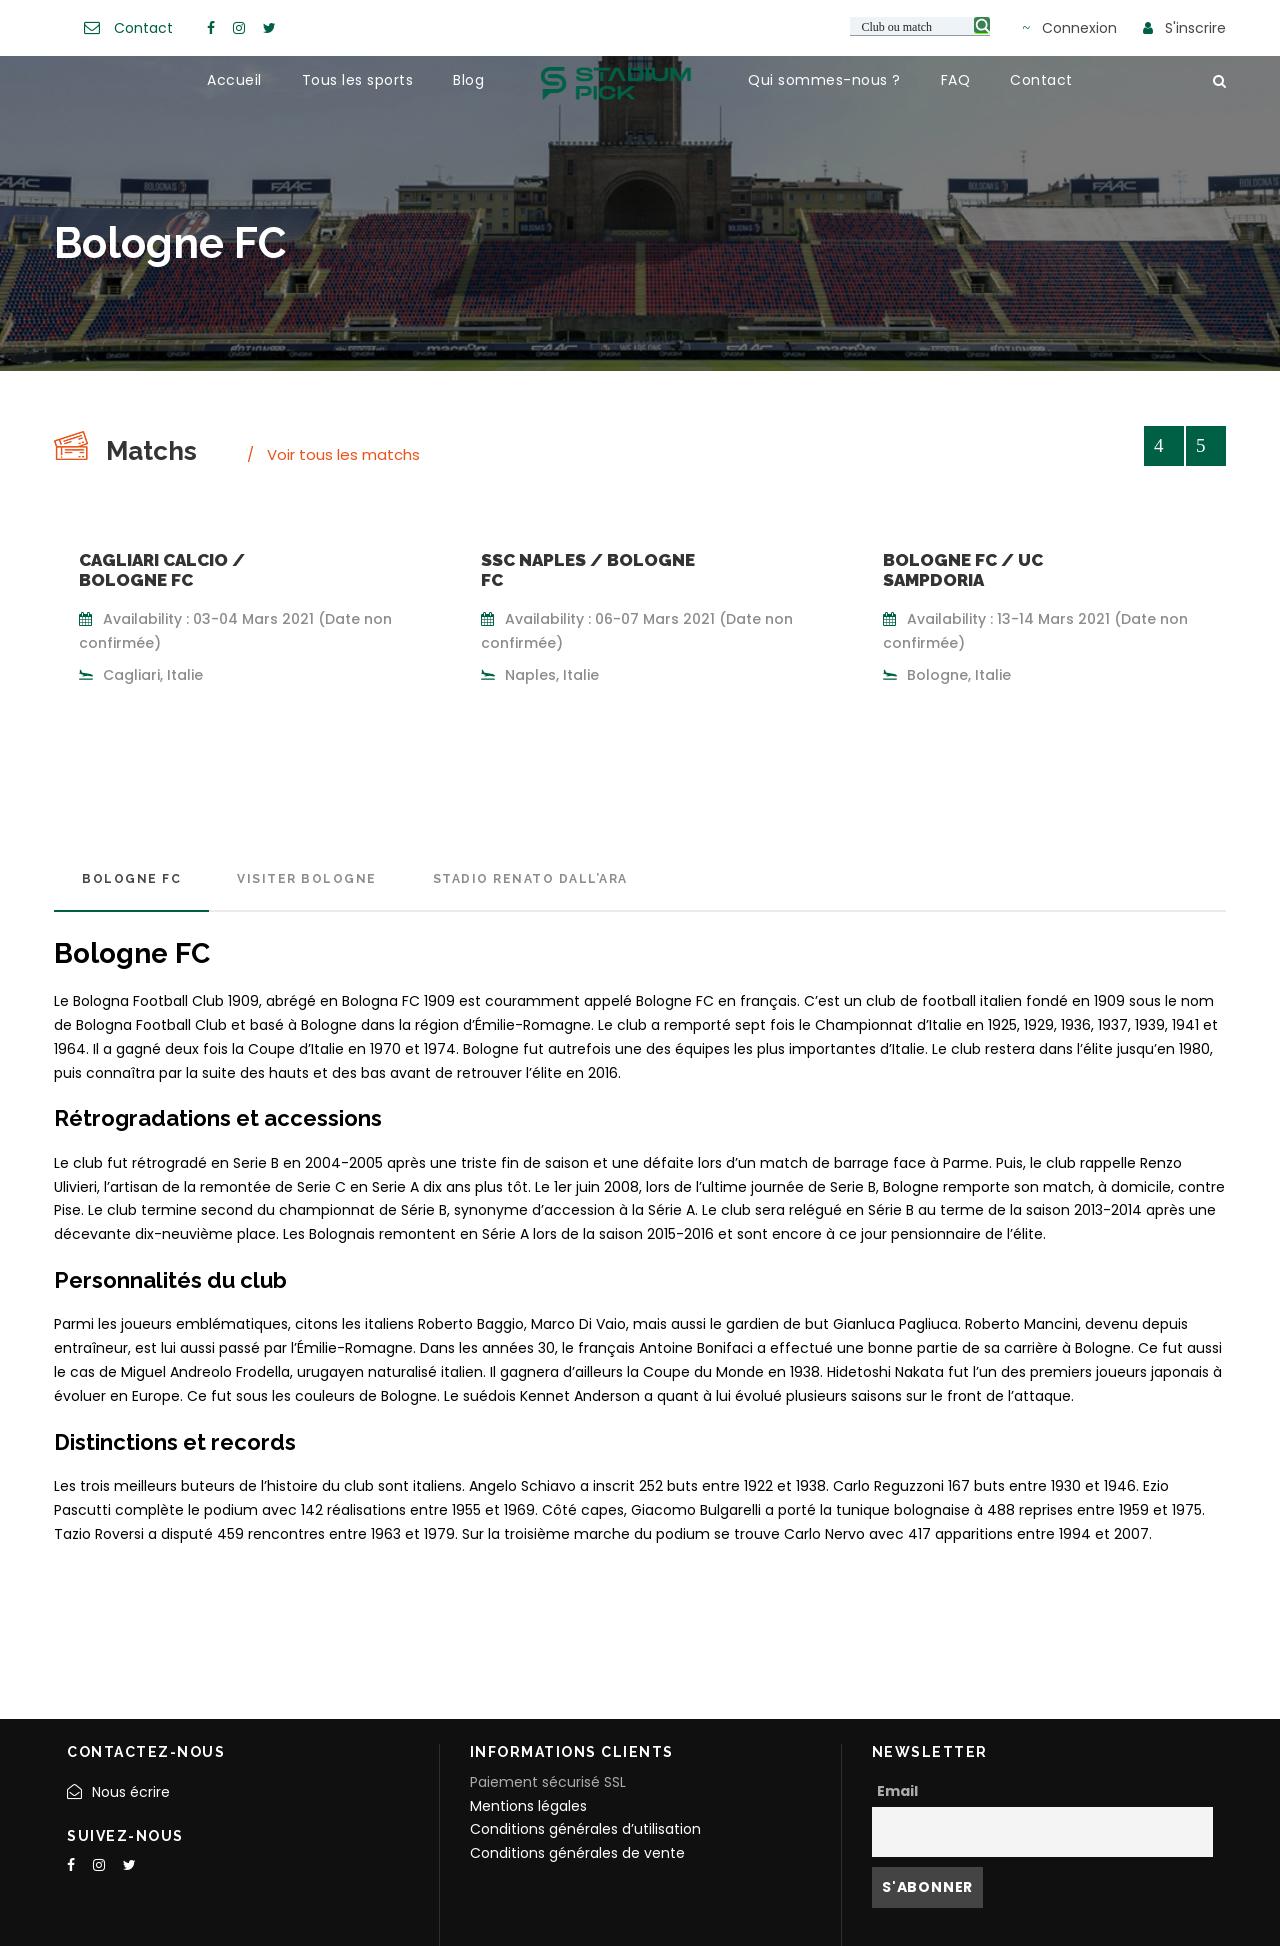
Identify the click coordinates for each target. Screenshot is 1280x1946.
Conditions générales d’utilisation (585, 1829)
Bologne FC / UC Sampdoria (963, 570)
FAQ (956, 80)
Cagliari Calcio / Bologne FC (162, 570)
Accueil (234, 80)
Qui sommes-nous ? (824, 80)
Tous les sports (358, 80)
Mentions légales (528, 1806)
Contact (143, 28)
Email (897, 1791)
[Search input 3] (921, 26)
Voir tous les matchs (343, 454)
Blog (468, 80)
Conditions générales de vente (577, 1853)
